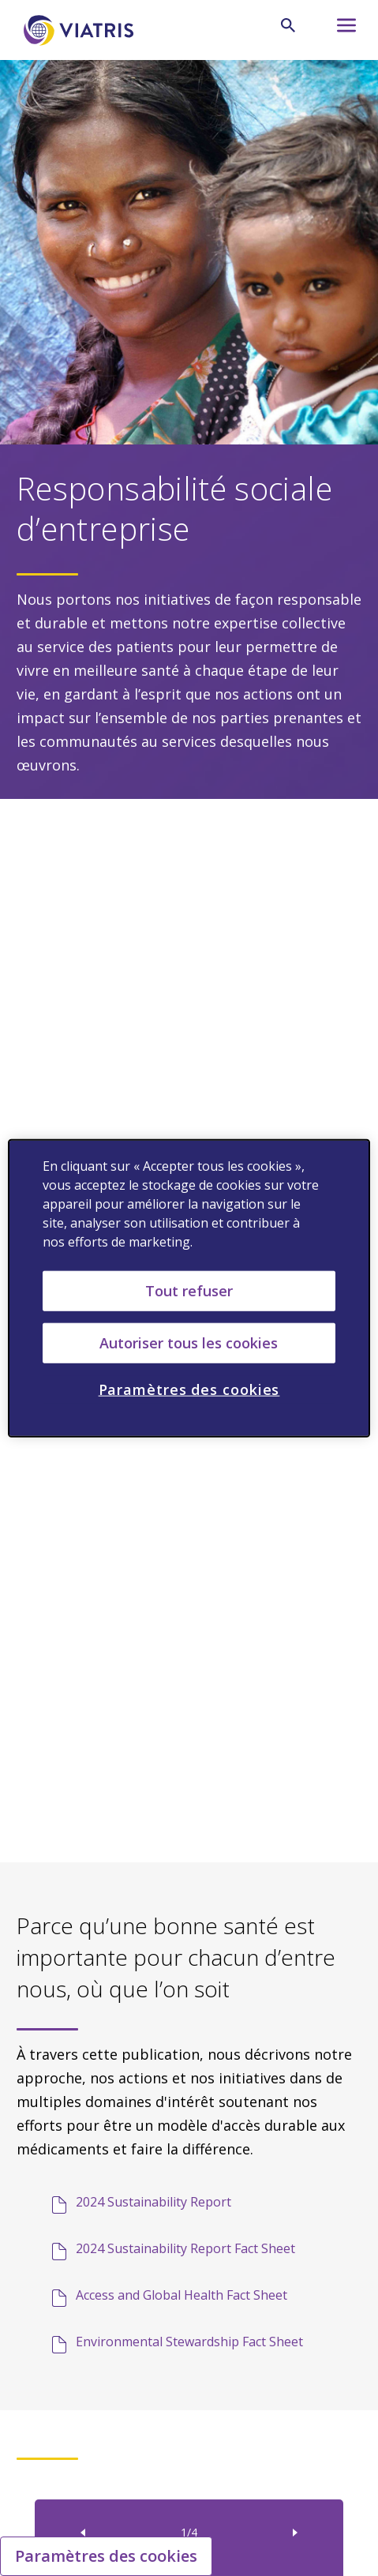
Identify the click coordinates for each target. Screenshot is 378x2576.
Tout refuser (189, 1290)
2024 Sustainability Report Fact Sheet (185, 2248)
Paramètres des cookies (106, 2556)
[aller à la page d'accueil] (81, 30)
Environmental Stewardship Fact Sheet (189, 2341)
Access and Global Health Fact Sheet (181, 2295)
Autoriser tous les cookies (188, 1342)
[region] (189, 1288)
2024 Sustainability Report (153, 2201)
